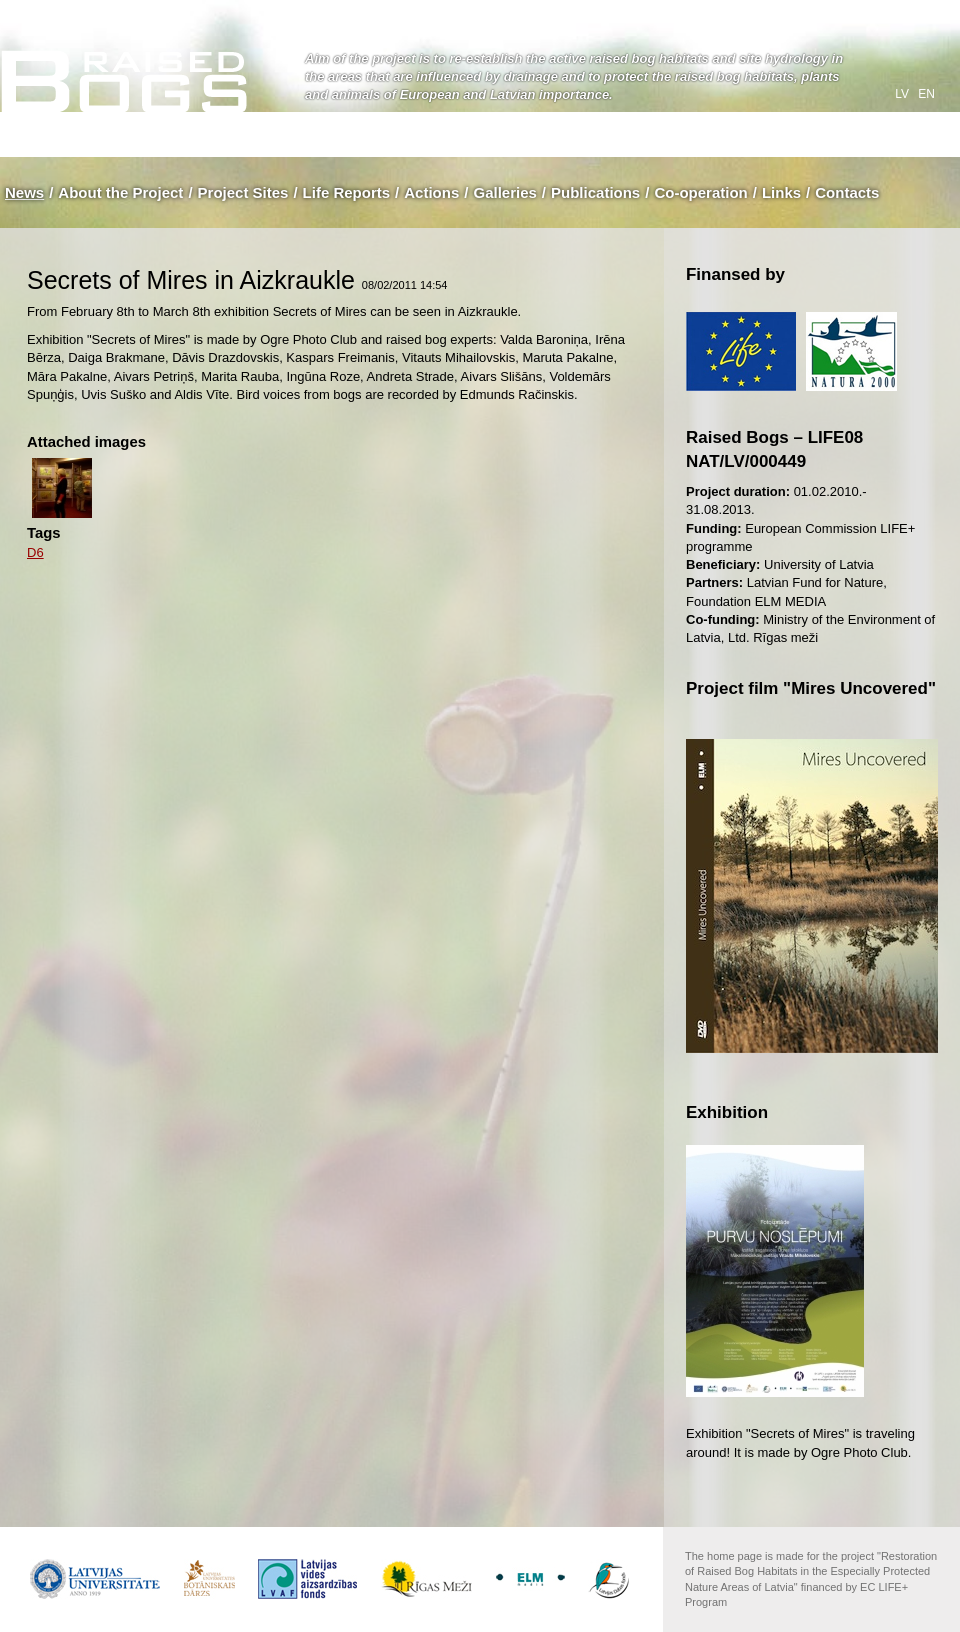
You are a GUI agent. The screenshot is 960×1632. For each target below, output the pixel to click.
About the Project (120, 192)
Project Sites (243, 192)
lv (903, 94)
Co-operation (700, 192)
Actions (431, 192)
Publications (595, 192)
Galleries (504, 192)
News (24, 192)
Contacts (847, 192)
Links (781, 192)
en (926, 94)
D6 (35, 552)
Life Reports (347, 192)
